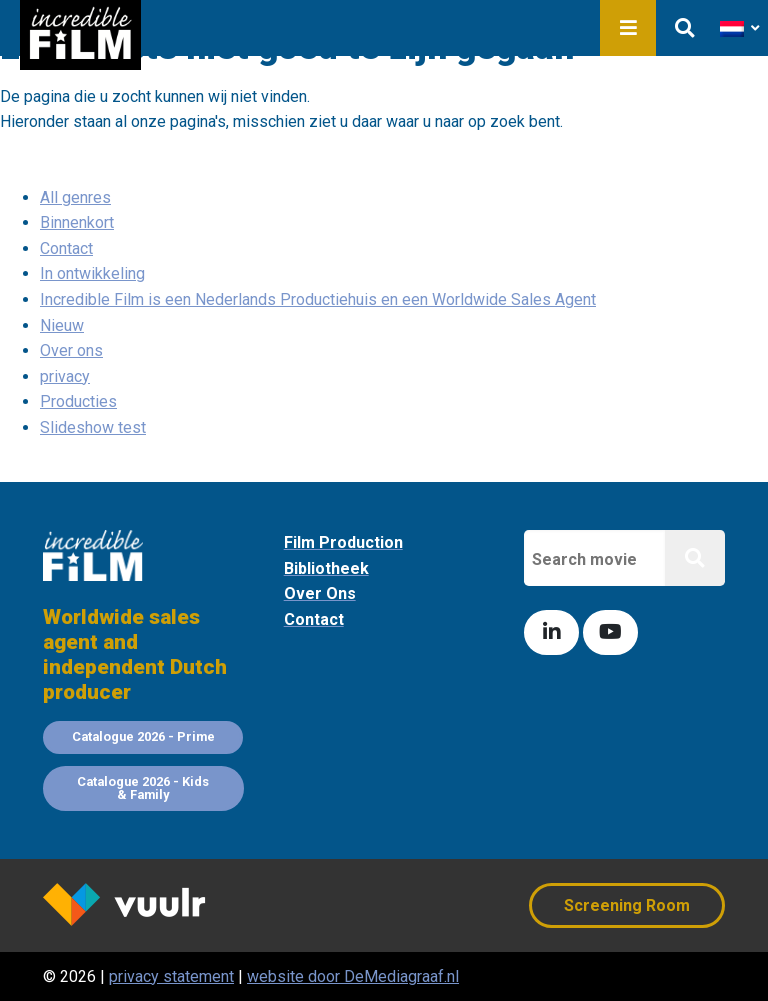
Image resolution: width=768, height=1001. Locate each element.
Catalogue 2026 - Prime (143, 736)
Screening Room (627, 905)
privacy (65, 376)
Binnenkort (77, 222)
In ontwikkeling (92, 273)
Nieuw (62, 325)
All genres (75, 197)
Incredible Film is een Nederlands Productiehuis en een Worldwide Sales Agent (318, 299)
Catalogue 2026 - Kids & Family (143, 788)
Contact (66, 248)
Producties (78, 401)
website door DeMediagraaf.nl (353, 976)
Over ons (71, 350)
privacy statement (171, 976)
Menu (628, 28)
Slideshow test (93, 427)
